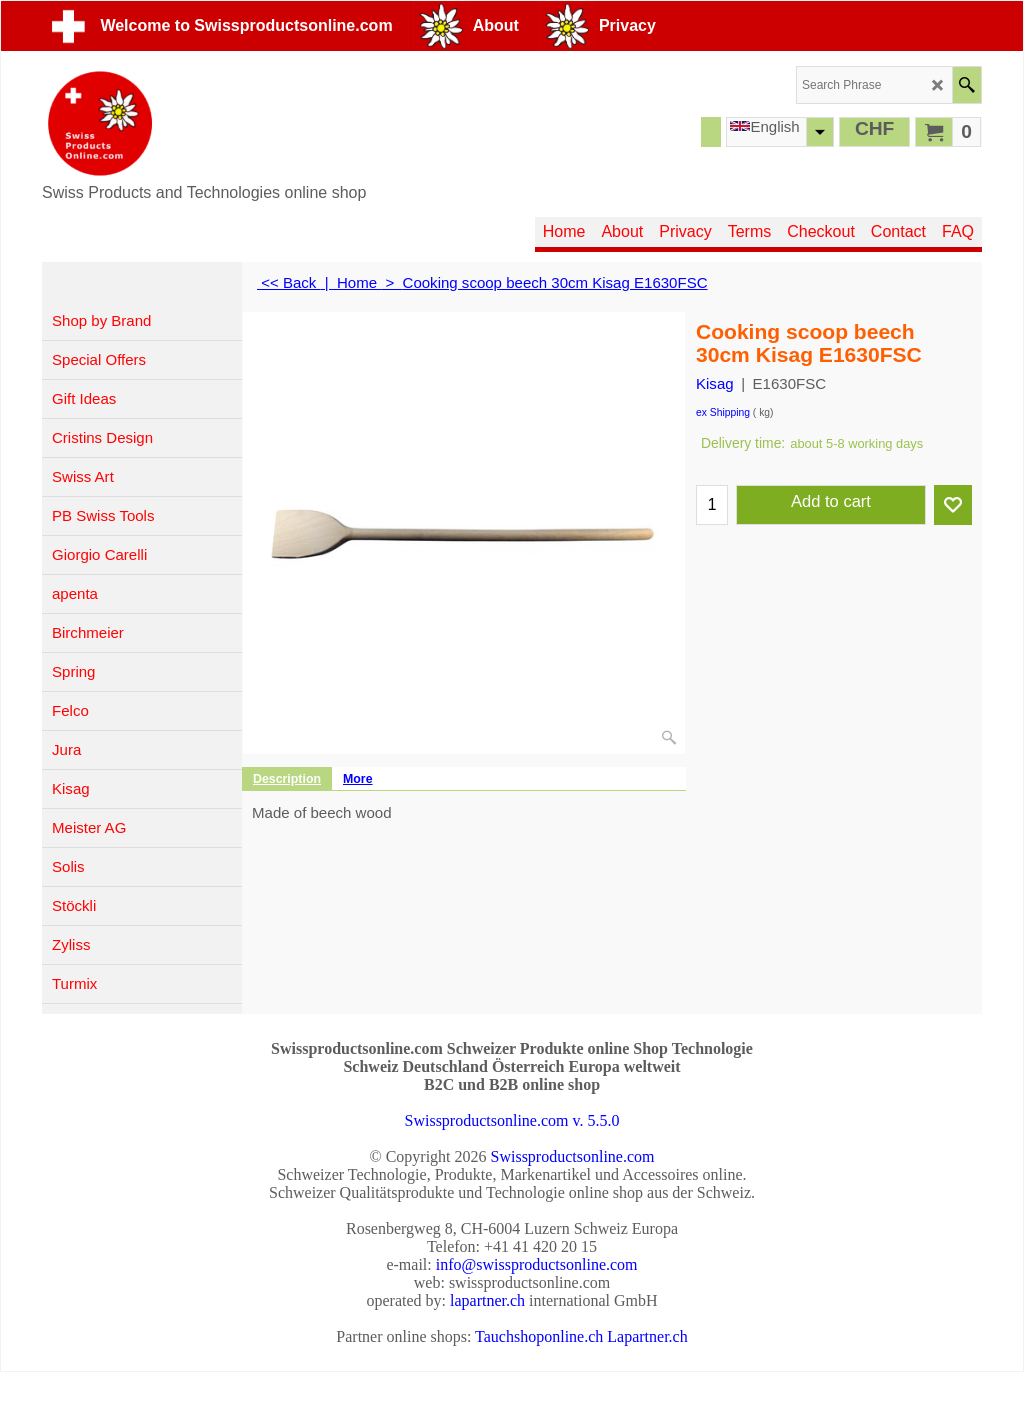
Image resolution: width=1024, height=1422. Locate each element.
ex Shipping (723, 412)
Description (287, 779)
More (358, 779)
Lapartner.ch (647, 1336)
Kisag (715, 383)
